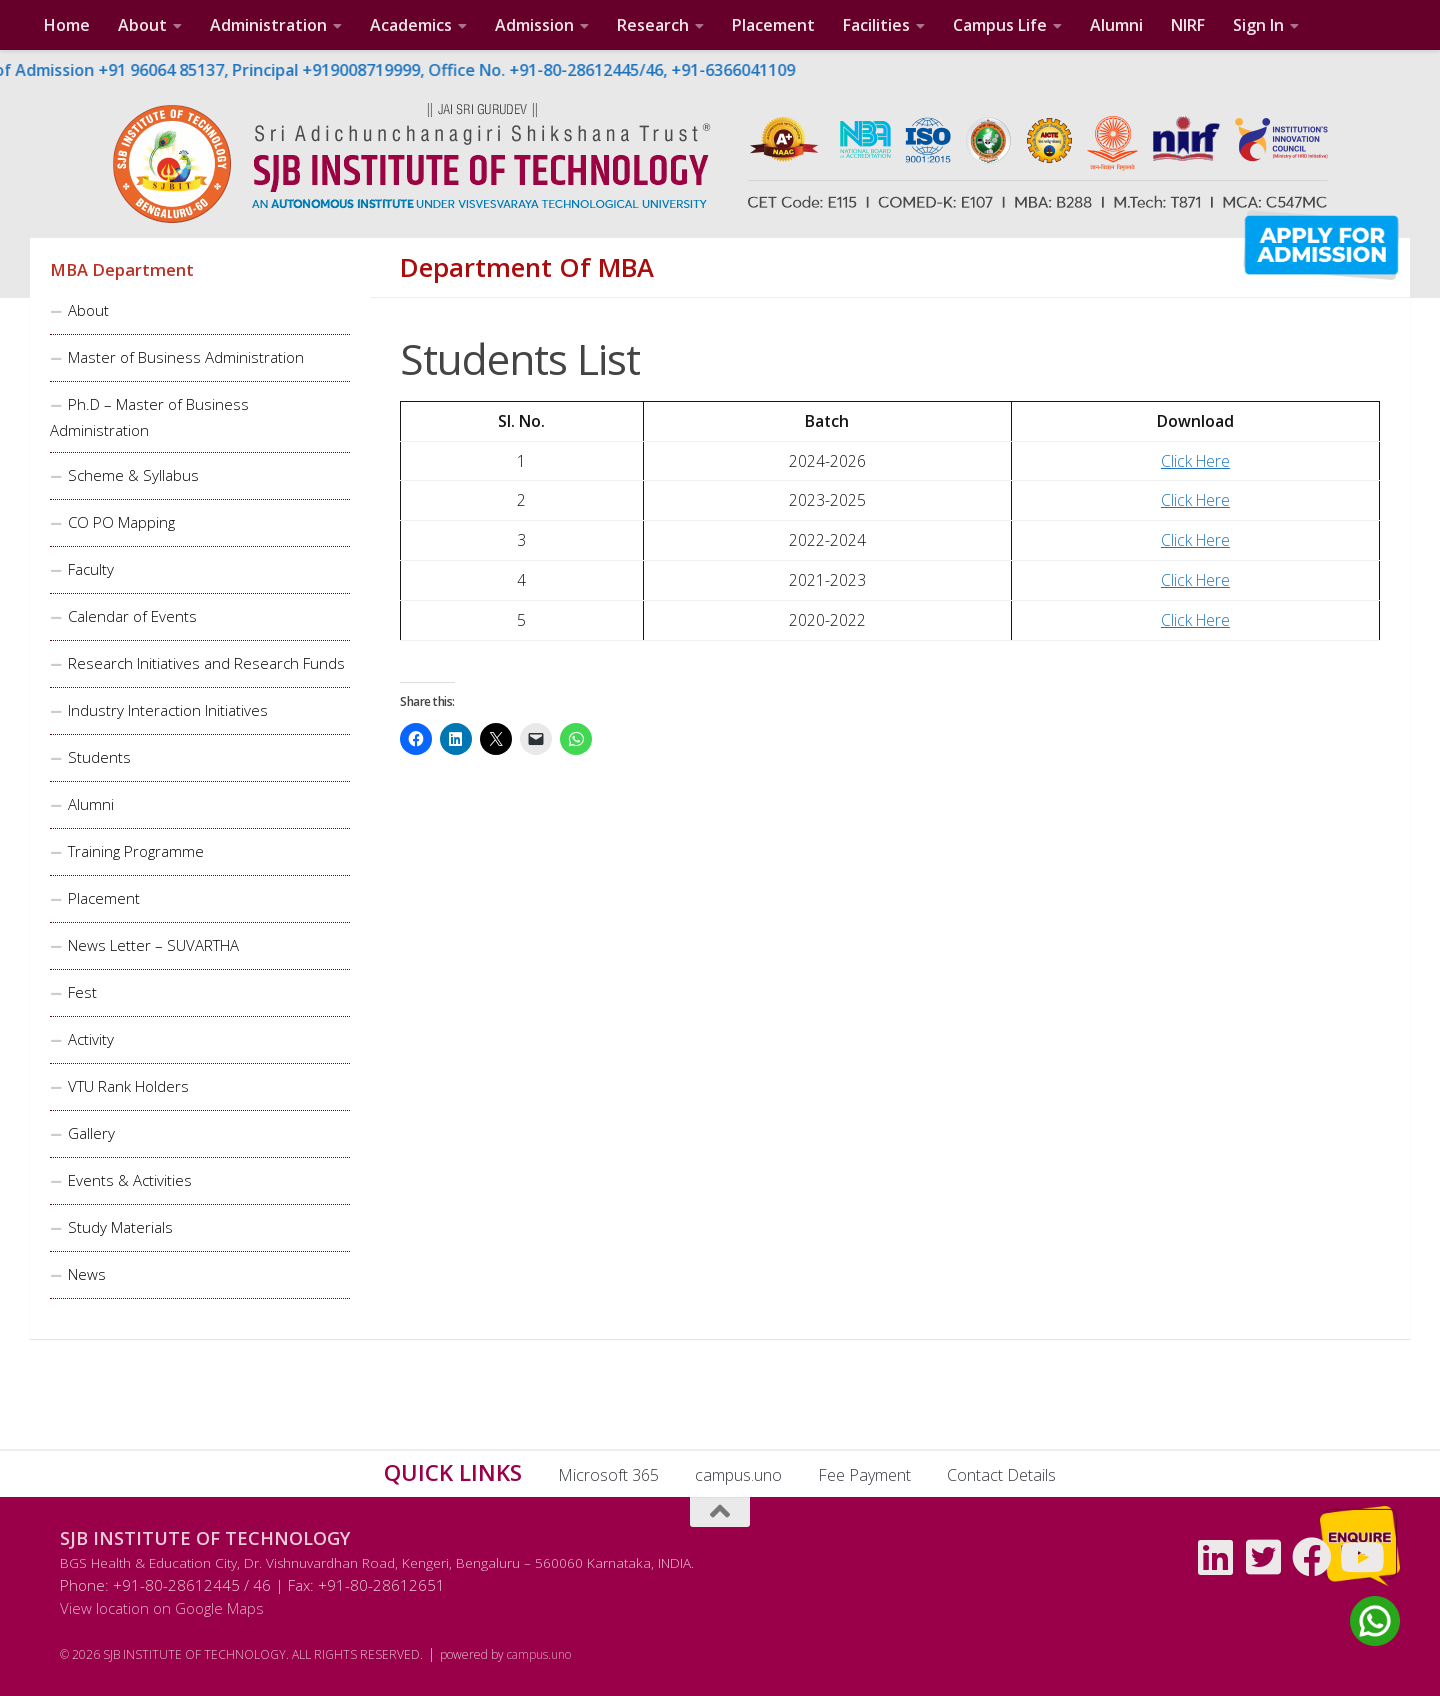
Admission (534, 25)
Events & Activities (130, 1180)
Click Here (1195, 461)
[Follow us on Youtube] (1360, 1557)
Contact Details (1001, 1475)
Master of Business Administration (186, 357)
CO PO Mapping (121, 522)
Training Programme (136, 851)
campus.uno (738, 1475)
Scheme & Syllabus (133, 475)
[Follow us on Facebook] (1312, 1557)
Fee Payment (864, 1475)
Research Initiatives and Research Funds (206, 663)
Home (67, 25)
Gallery (91, 1133)
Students (99, 757)
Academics (411, 25)
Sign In (1258, 25)
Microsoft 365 (608, 1475)
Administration (268, 25)
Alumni (1116, 25)
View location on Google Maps (162, 1608)
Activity (91, 1039)
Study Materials (120, 1227)
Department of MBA (527, 268)
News (87, 1274)
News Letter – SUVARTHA (153, 945)
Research (653, 25)
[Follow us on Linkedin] (1216, 1557)
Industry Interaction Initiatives (168, 710)
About (142, 25)
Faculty (91, 569)
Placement (773, 25)
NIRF (1188, 25)
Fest (82, 992)
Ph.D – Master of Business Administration (149, 417)
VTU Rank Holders (128, 1086)
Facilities (876, 25)
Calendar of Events (132, 616)
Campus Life (1000, 25)
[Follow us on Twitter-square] (1264, 1557)
